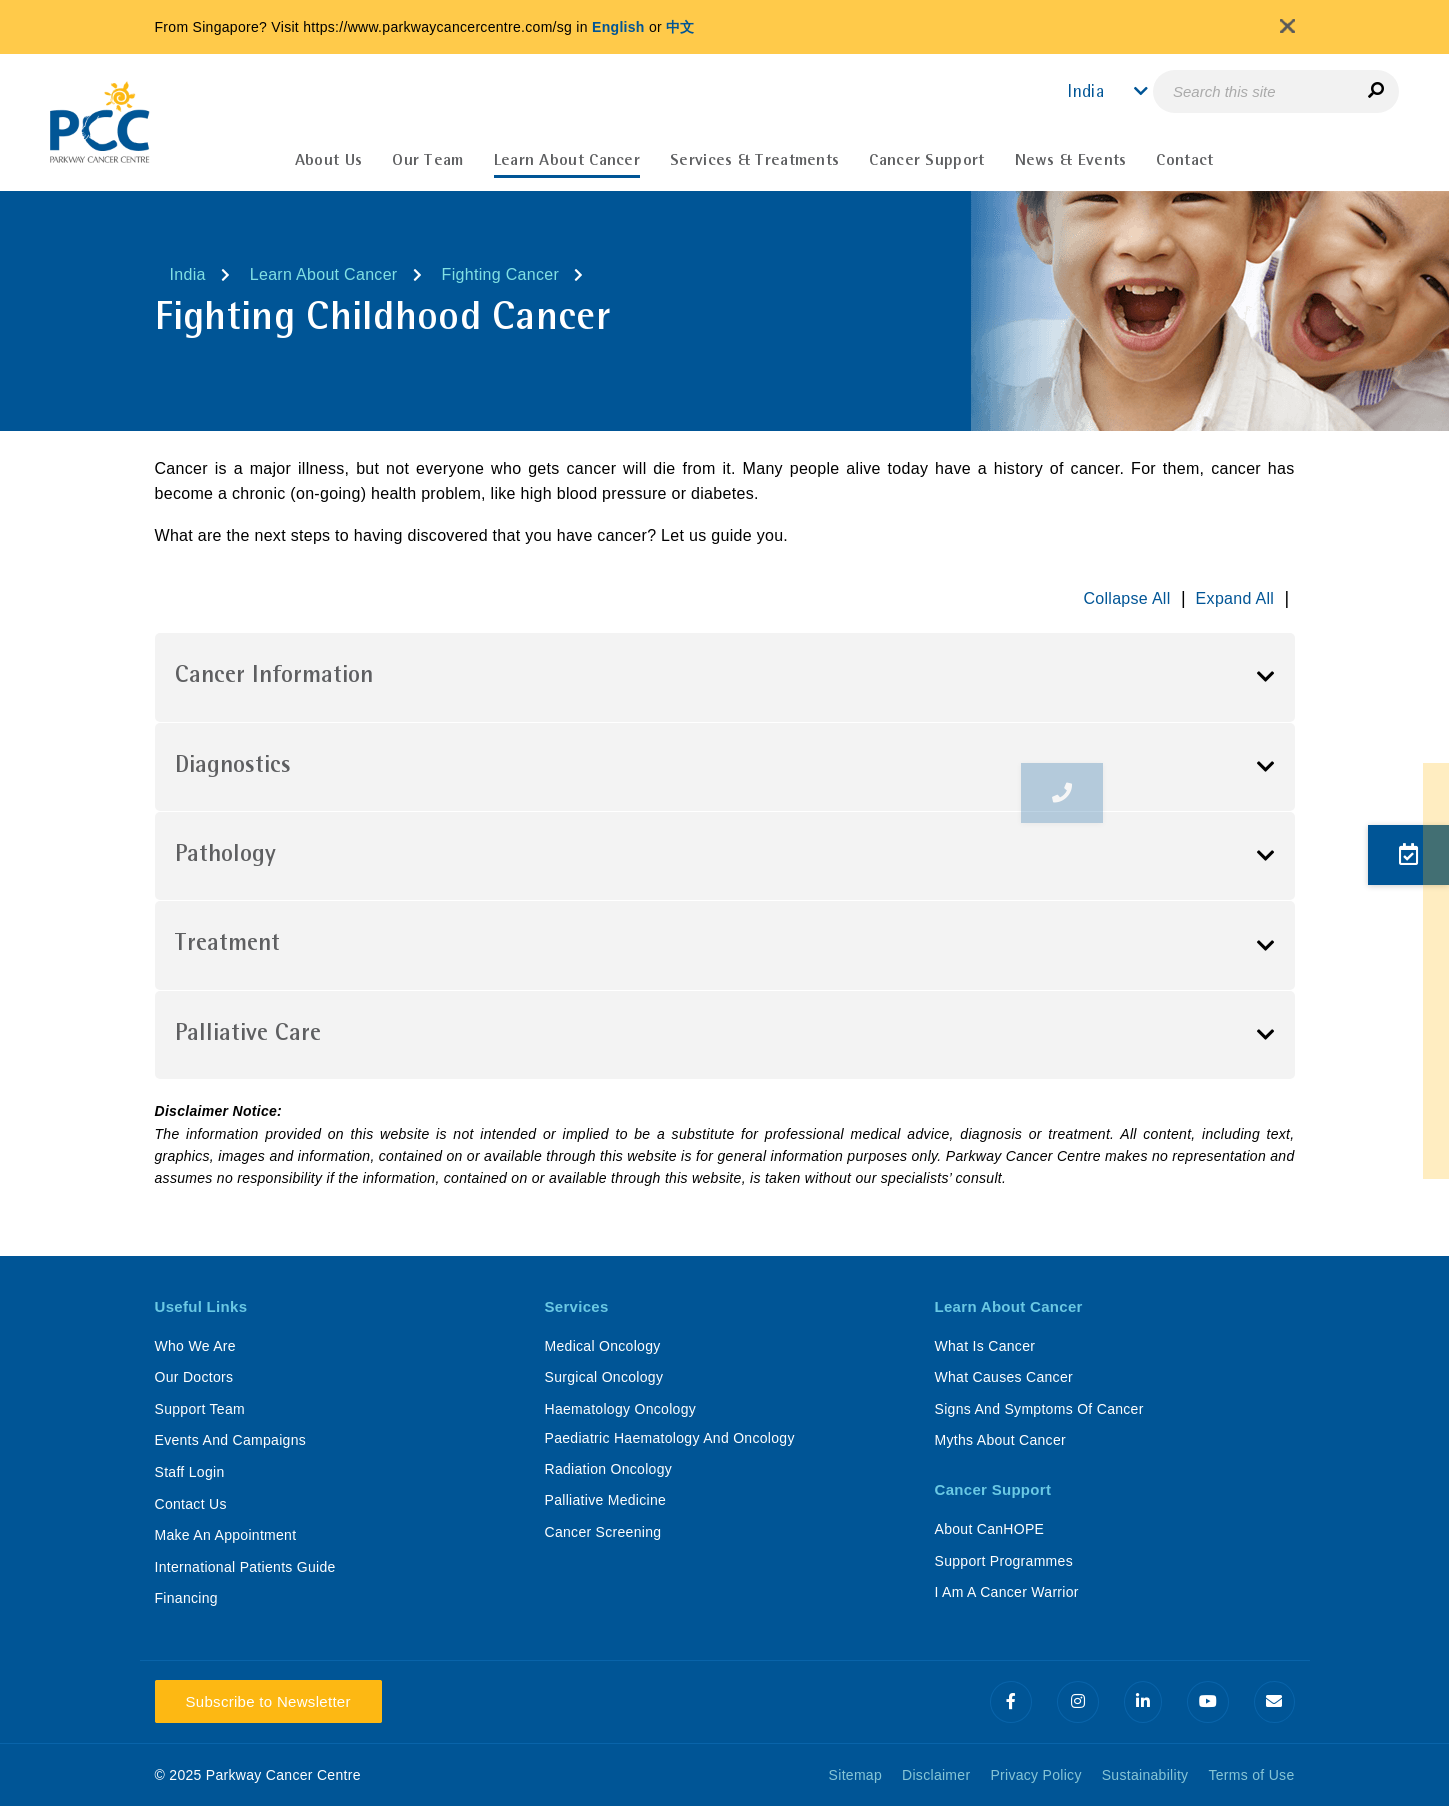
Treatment (227, 945)
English (618, 27)
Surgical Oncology (604, 1377)
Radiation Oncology (609, 1469)
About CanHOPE (990, 1529)
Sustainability (1145, 1775)
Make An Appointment (226, 1535)
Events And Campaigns (231, 1440)
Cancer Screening (603, 1532)
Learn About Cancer (324, 274)
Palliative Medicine (606, 1500)
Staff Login (190, 1472)
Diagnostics (233, 767)
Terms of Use (1251, 1775)
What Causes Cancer (1004, 1377)
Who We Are (195, 1346)
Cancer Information (274, 677)
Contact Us (191, 1504)
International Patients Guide (245, 1567)
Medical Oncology (603, 1346)
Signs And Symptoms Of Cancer (1039, 1409)
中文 (680, 27)
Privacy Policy (1035, 1775)
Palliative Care (248, 1035)
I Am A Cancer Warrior (1007, 1592)
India (188, 274)
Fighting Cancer (500, 274)
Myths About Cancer (1000, 1440)
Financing (186, 1598)
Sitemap (855, 1775)
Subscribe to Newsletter (268, 1701)
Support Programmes (1004, 1561)
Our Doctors (194, 1377)
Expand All (1235, 598)
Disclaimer (936, 1775)
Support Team (200, 1409)
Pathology (225, 856)
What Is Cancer (985, 1346)
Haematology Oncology (621, 1409)
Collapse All (1126, 598)
